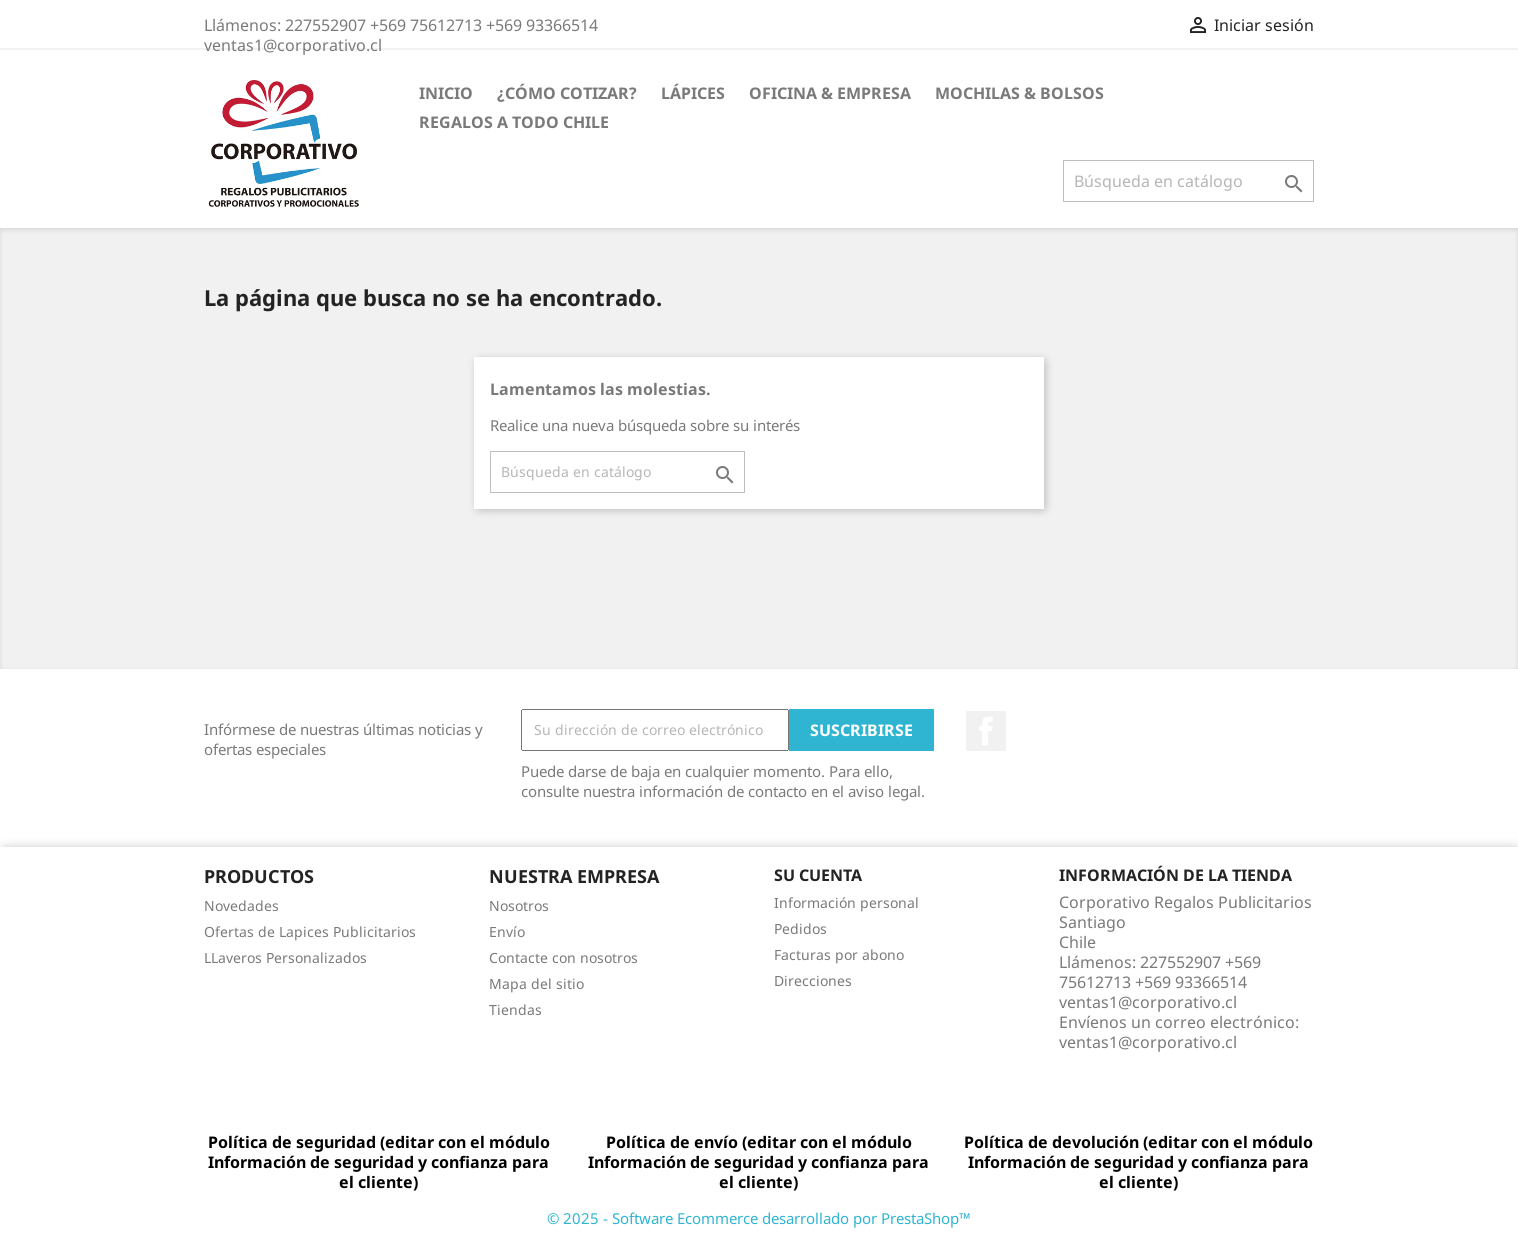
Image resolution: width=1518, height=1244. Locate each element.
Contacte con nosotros (563, 957)
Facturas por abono (839, 954)
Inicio (446, 93)
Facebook (986, 731)
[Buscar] (1188, 181)
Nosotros (519, 905)
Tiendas (515, 1009)
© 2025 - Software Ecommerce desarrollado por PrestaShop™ (759, 1218)
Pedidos (800, 928)
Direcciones (813, 980)
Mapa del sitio (536, 983)
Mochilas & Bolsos (1019, 93)
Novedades (241, 905)
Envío (507, 931)
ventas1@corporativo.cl (1148, 1042)
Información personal (846, 902)
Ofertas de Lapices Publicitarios (310, 931)
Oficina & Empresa (830, 93)
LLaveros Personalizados (285, 957)
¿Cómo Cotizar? (567, 93)
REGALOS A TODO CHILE (514, 122)
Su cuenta (818, 875)
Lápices (693, 93)
